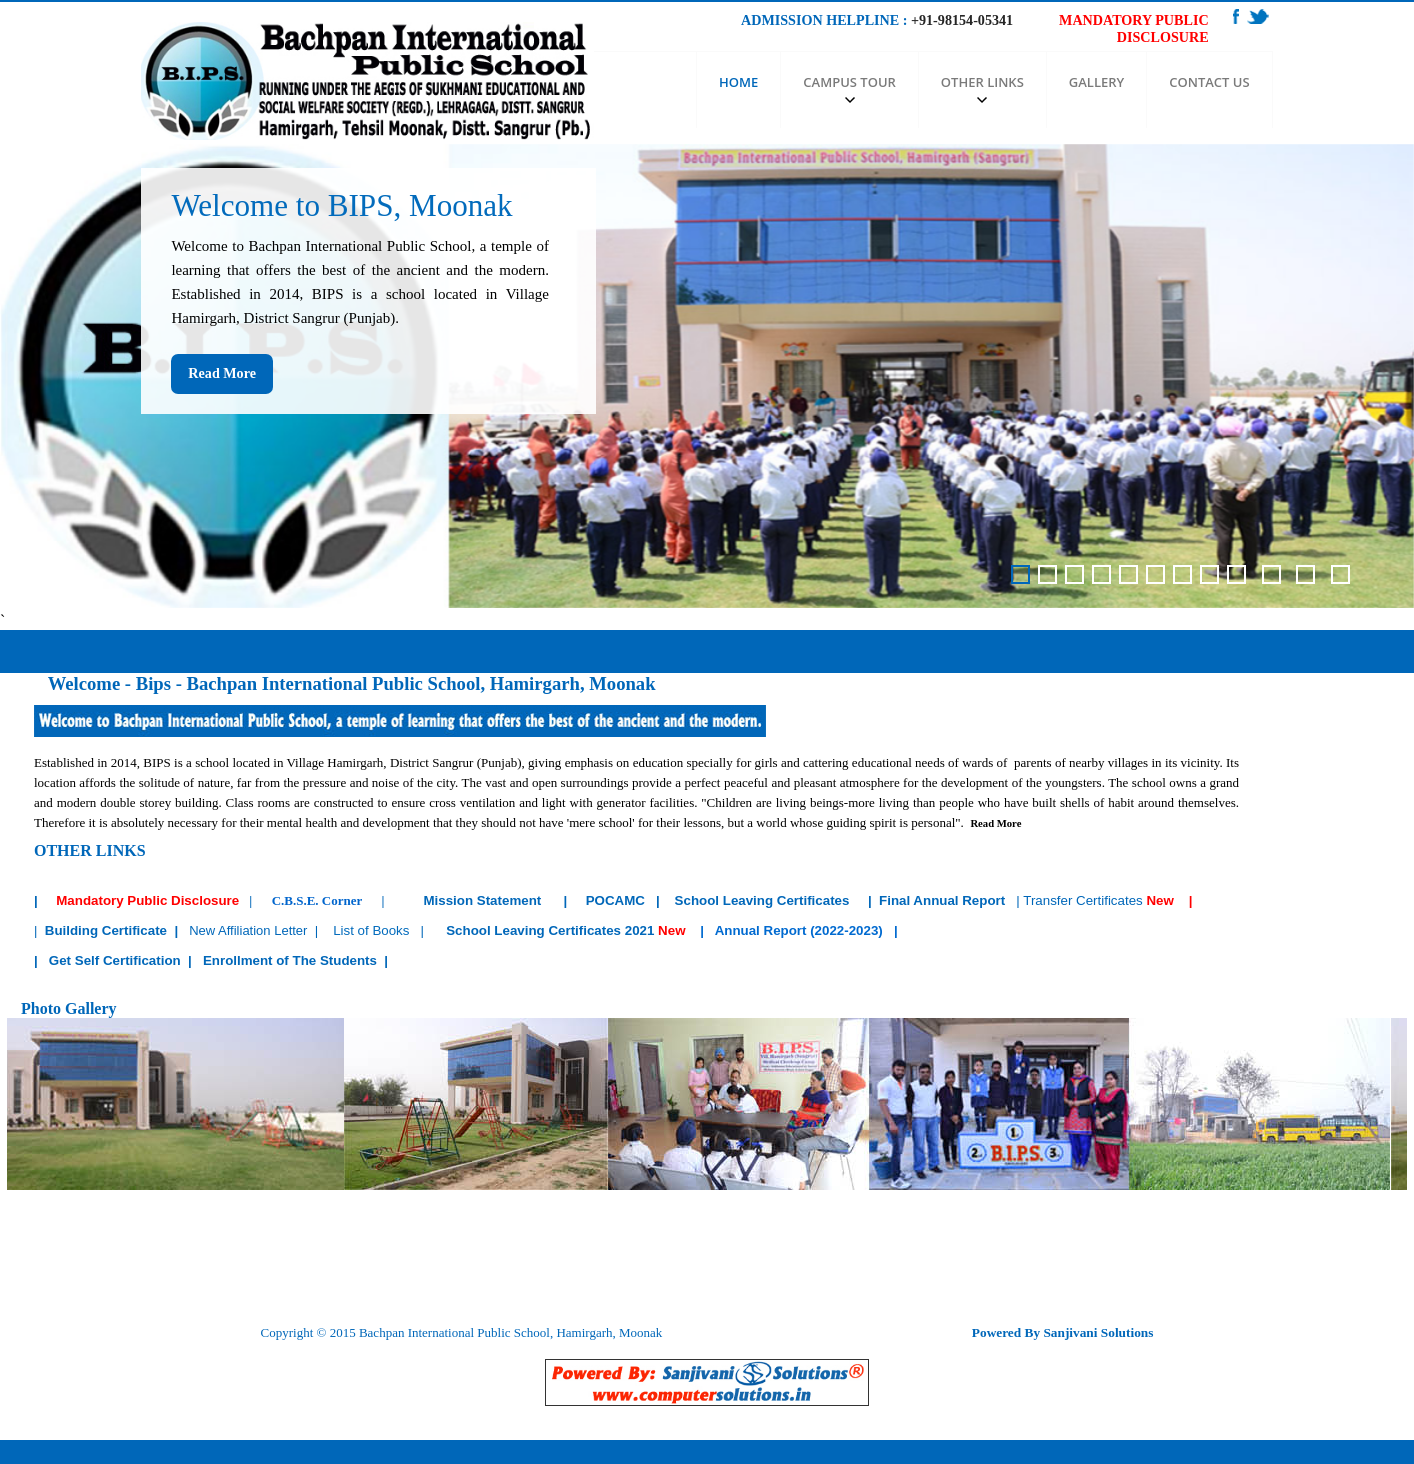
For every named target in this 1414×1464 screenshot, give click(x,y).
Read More (222, 373)
